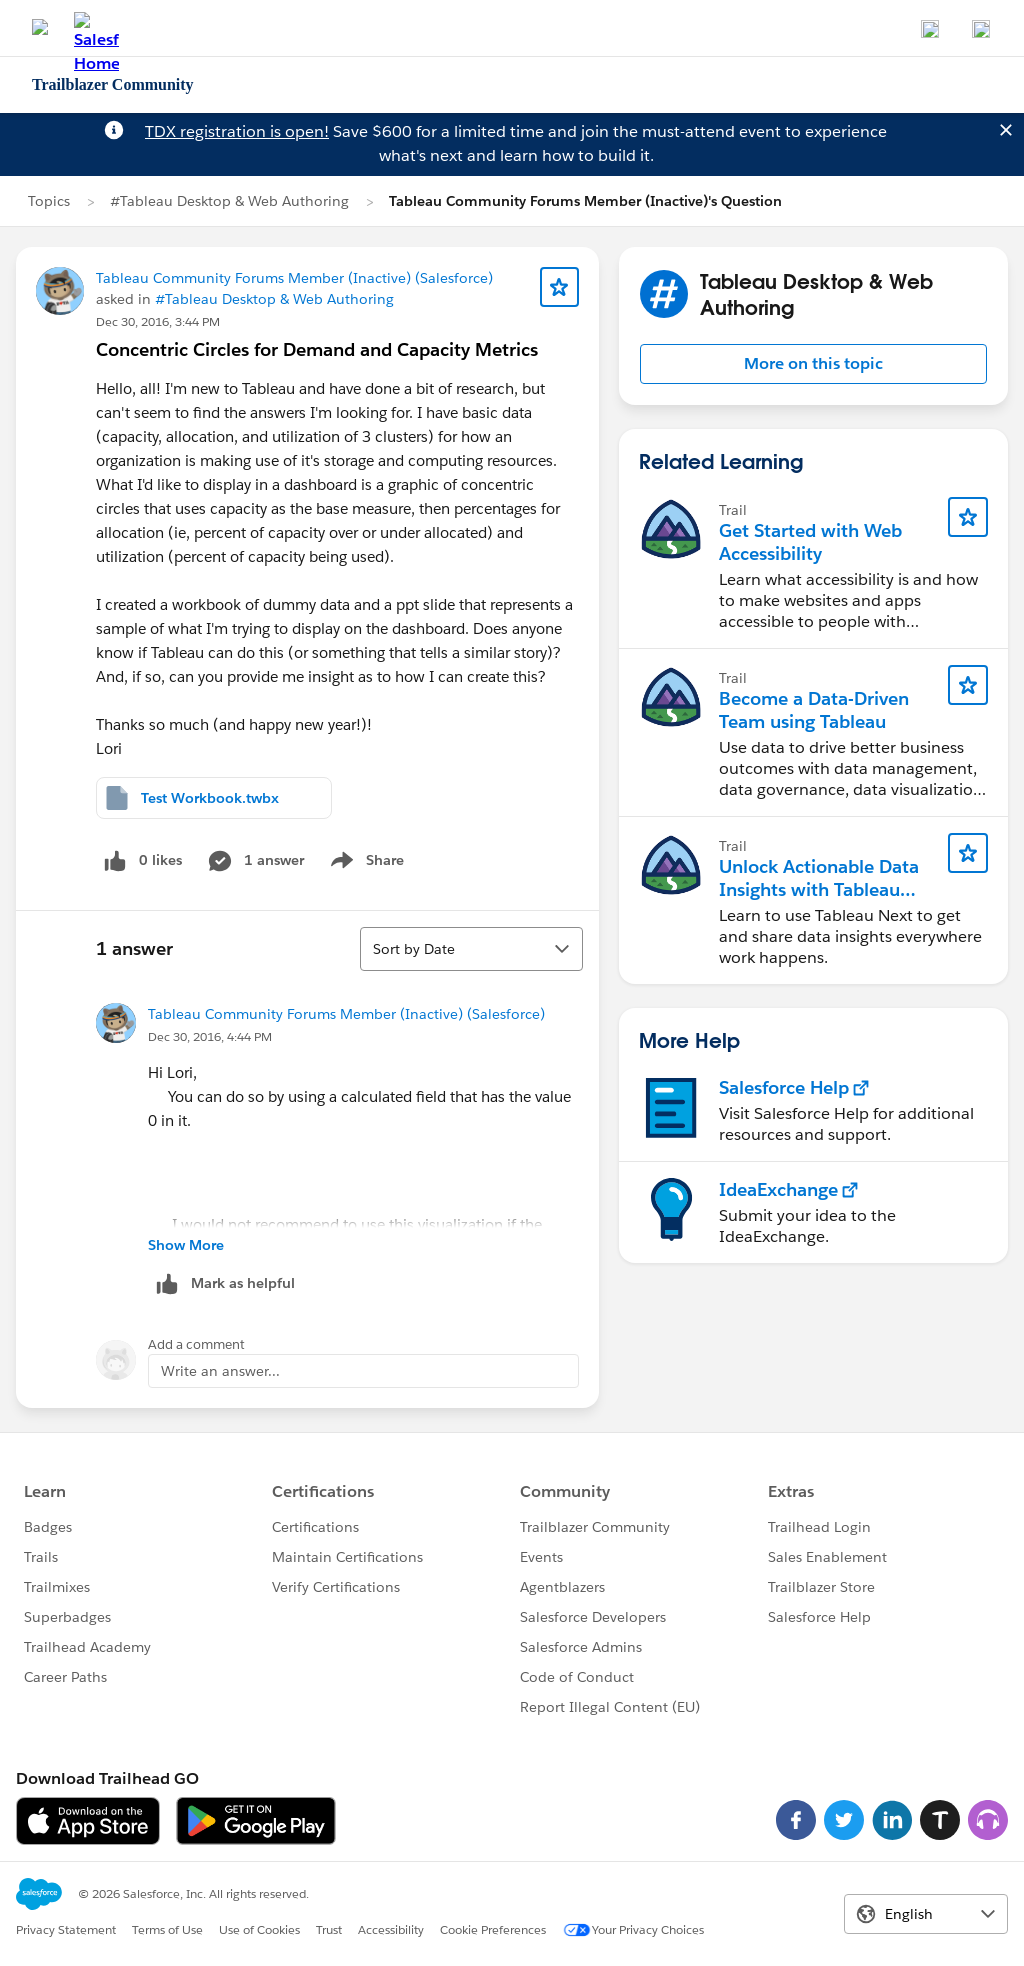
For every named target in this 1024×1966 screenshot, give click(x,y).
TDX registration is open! (237, 131)
